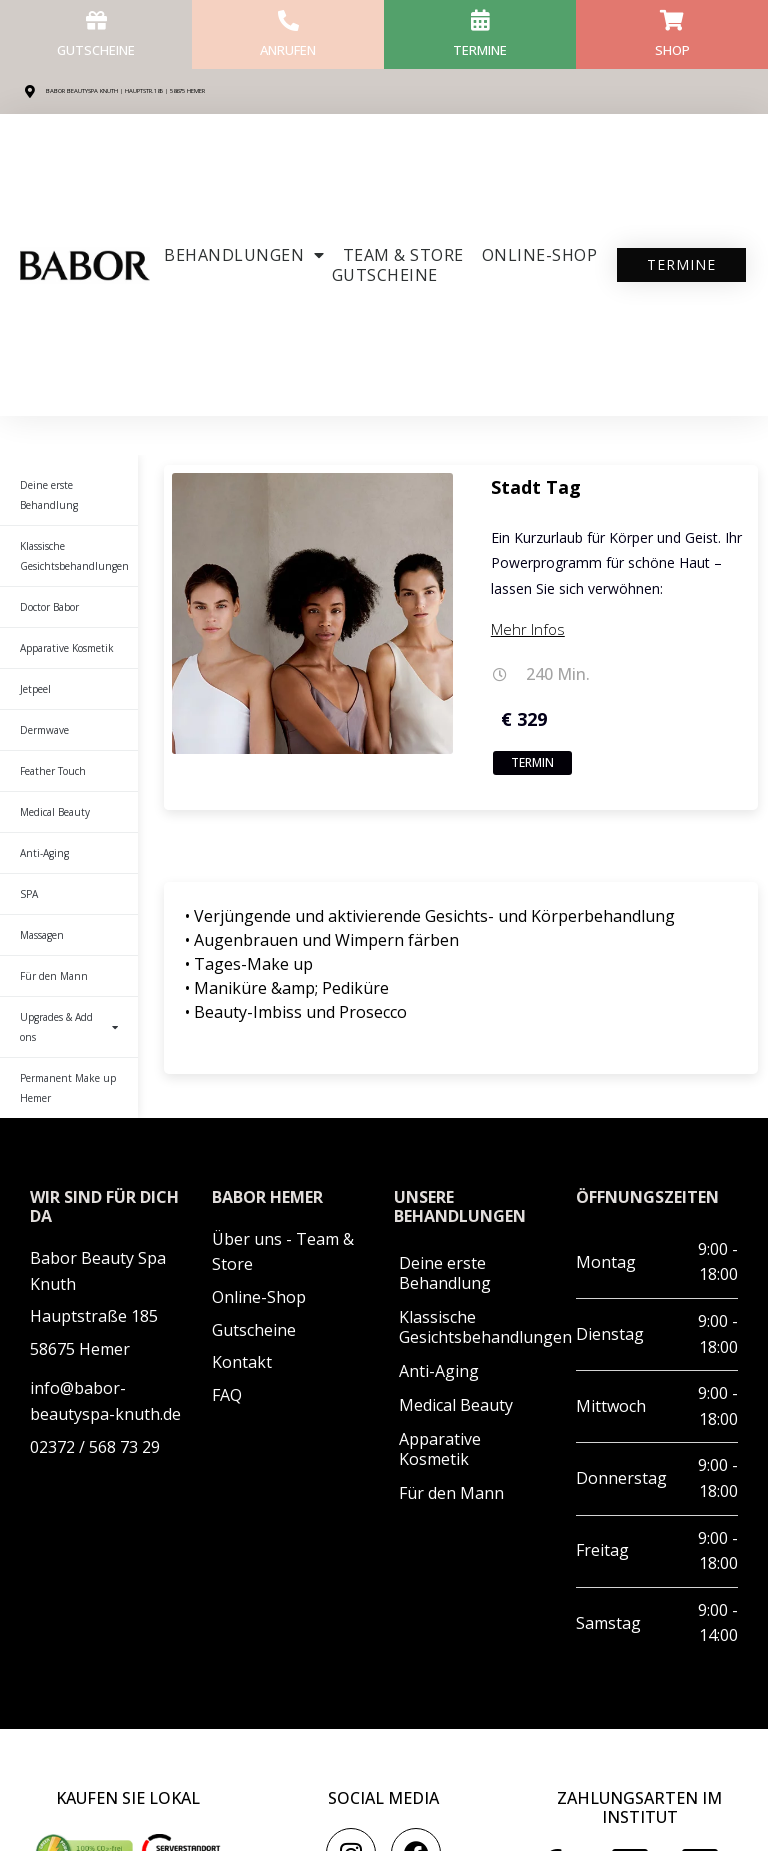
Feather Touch (53, 771)
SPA (29, 894)
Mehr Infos (528, 629)
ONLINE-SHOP (540, 255)
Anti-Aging (44, 853)
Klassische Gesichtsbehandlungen (74, 556)
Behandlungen (244, 255)
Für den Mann (54, 976)
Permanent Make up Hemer (68, 1088)
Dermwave (44, 730)
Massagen (42, 935)
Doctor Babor (49, 607)
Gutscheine (96, 49)
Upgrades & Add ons (69, 1027)
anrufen (288, 49)
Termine (480, 49)
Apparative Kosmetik (67, 648)
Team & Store (403, 255)
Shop (672, 49)
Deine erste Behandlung (49, 495)
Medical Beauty (55, 812)
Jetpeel (35, 689)
